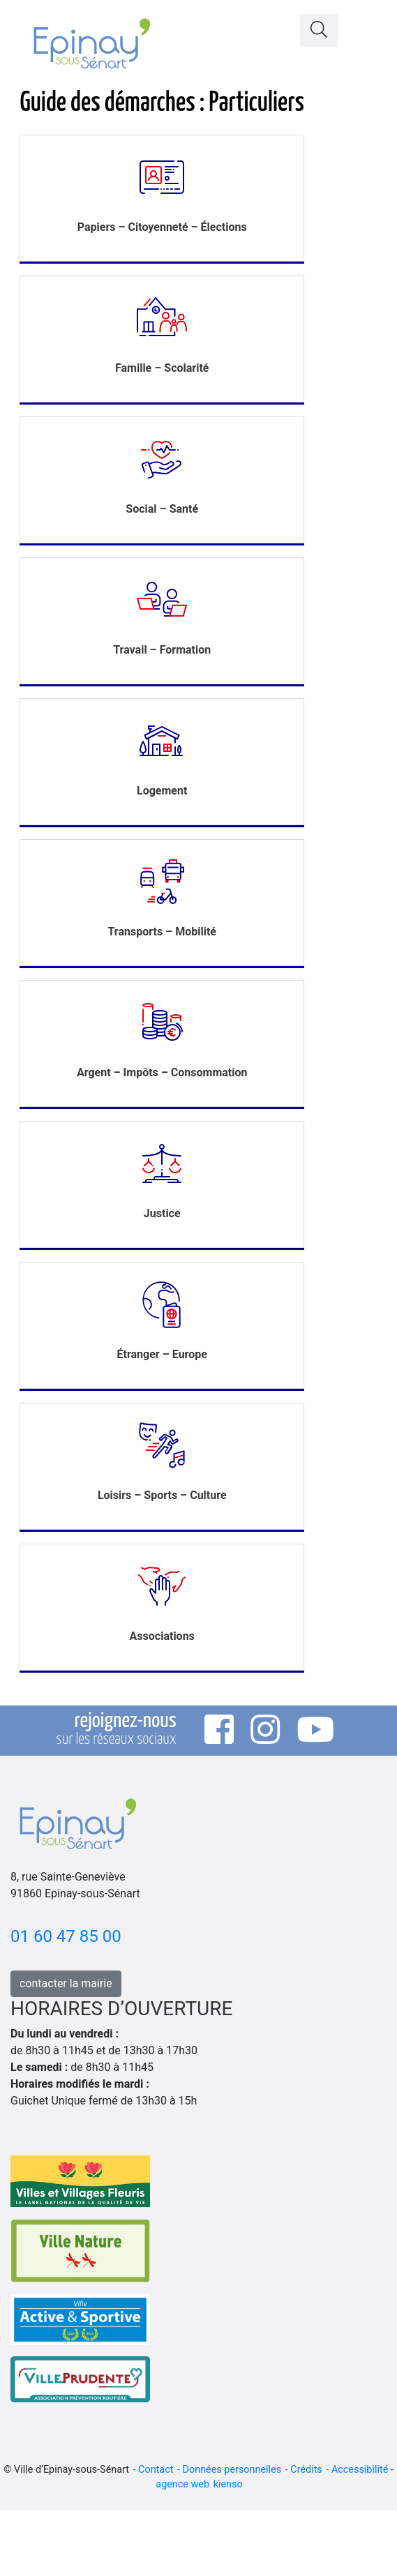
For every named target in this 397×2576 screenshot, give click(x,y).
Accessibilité (359, 2470)
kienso (228, 2484)
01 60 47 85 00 (65, 1936)
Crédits (306, 2470)
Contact (155, 2470)
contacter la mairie (66, 1983)
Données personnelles (232, 2470)
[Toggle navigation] (369, 27)
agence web (182, 2484)
